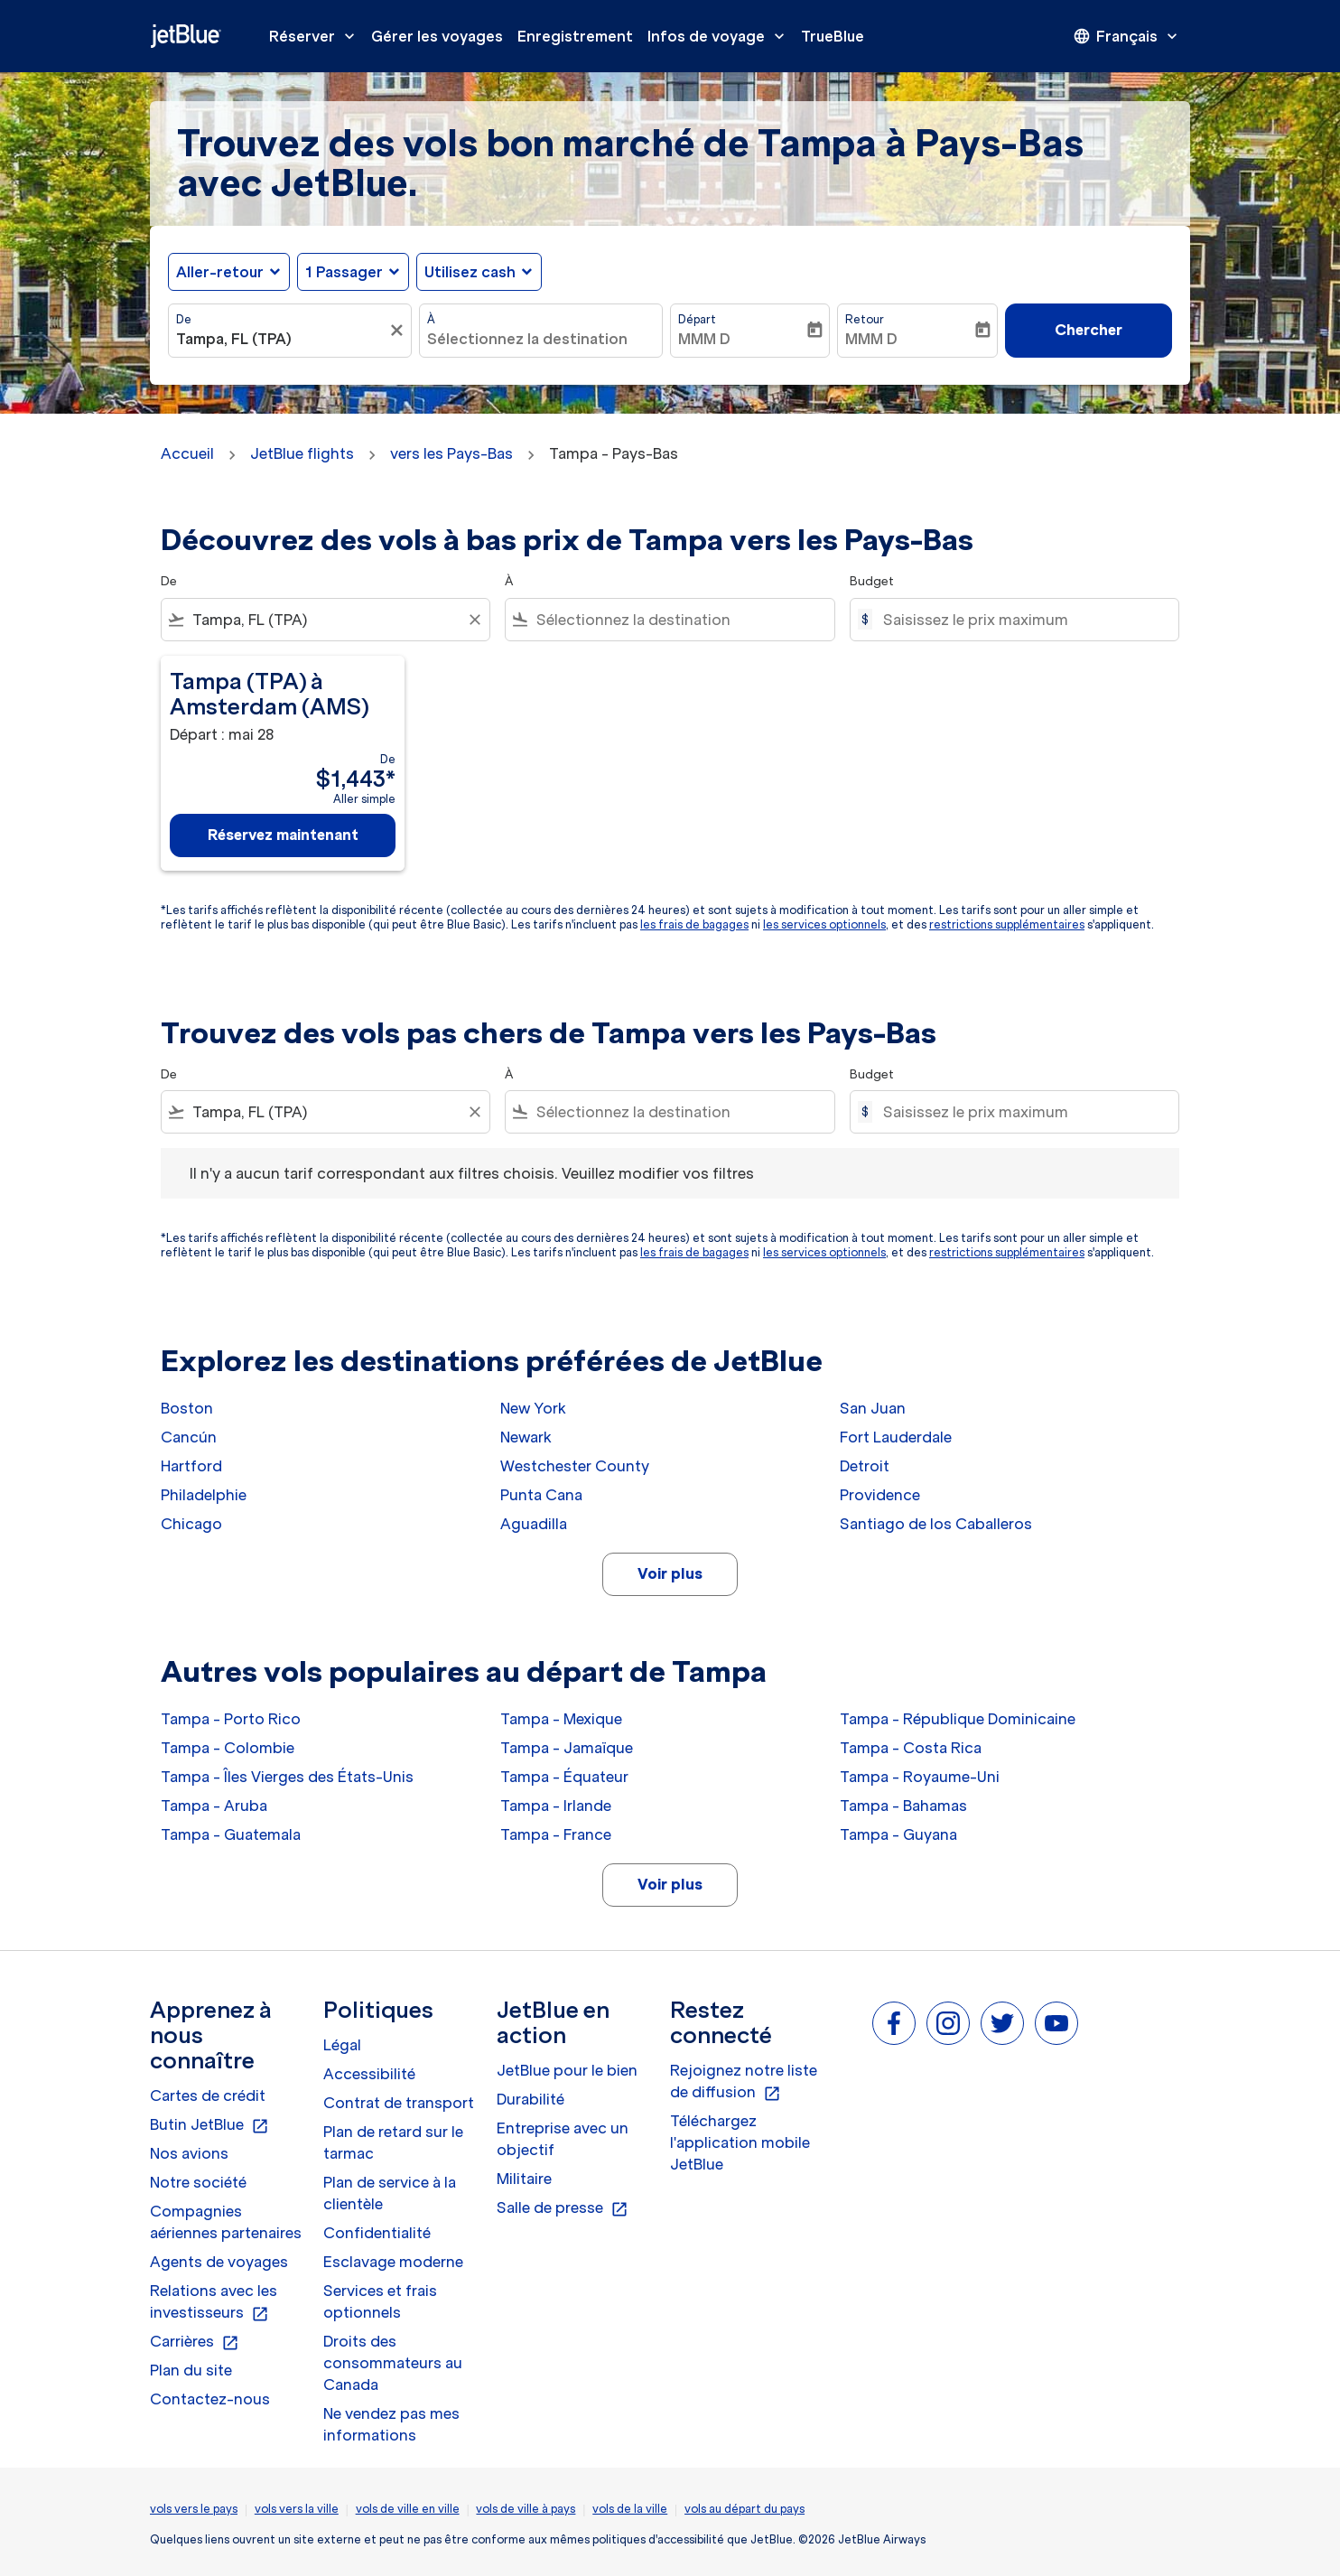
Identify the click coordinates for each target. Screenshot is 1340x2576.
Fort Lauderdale (896, 1437)
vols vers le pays (193, 2508)
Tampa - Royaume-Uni (920, 1777)
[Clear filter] (474, 619)
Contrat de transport (398, 2103)
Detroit (864, 1466)
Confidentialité (377, 2233)
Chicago (191, 1524)
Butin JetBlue (209, 2125)
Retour (864, 319)
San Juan (873, 1408)
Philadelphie (204, 1495)
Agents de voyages (219, 2262)
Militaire (524, 2179)
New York (533, 1408)
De (183, 319)
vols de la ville (629, 2508)
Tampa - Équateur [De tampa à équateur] (564, 1777)
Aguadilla (533, 1524)
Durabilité (530, 2099)
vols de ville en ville (408, 2508)
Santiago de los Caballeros (936, 1524)
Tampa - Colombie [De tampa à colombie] (227, 1748)
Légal (342, 2045)
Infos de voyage (720, 36)
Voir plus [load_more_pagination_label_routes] (670, 1573)
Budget (872, 581)
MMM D (704, 339)
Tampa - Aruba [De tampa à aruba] (214, 1806)
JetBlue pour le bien (567, 2070)
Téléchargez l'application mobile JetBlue (740, 2142)
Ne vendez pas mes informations (391, 2424)
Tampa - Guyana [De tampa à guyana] (898, 1834)
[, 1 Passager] (344, 272)
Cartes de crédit (207, 2095)
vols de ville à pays (525, 2508)
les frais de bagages (694, 924)
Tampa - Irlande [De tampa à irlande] (555, 1806)
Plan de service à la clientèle (389, 2193)
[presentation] (1126, 36)
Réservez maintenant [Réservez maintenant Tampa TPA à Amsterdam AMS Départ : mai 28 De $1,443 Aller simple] (283, 835)
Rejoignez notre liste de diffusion (743, 2082)
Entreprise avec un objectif (562, 2139)
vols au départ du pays (744, 2508)
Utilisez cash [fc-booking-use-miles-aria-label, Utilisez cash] (470, 272)
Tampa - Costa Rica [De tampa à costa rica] (911, 1748)
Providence (880, 1495)
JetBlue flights (302, 453)
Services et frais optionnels (380, 2301)
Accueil (187, 453)
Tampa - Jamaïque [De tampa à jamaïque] (566, 1748)
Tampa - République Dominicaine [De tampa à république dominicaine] (957, 1719)
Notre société (198, 2182)
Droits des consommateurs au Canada (392, 2363)
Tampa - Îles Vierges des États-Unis (287, 1777)
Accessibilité (369, 2074)
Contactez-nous (210, 2399)
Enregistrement (575, 36)
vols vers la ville (297, 2508)
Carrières (194, 2342)
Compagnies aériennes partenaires (226, 2222)
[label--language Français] (1126, 36)
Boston (187, 1408)
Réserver (316, 36)
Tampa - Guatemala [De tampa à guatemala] (231, 1834)
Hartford (191, 1466)
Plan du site (191, 2370)
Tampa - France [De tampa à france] (555, 1834)
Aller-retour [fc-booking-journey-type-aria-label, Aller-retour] (220, 272)
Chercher (1088, 330)
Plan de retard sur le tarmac (393, 2142)
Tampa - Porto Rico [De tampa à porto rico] (231, 1719)
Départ (697, 319)
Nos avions (189, 2153)
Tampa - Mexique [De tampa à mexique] (561, 1719)
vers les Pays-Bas (451, 453)
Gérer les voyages (437, 36)
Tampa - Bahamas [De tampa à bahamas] (903, 1806)
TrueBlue (832, 36)
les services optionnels (824, 924)
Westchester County (574, 1466)
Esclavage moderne (393, 2262)
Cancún (189, 1437)
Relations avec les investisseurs (213, 2302)
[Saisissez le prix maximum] (1022, 620)
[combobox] (281, 339)
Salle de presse (562, 2208)
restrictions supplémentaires (1006, 924)
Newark (526, 1437)
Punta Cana (541, 1495)
